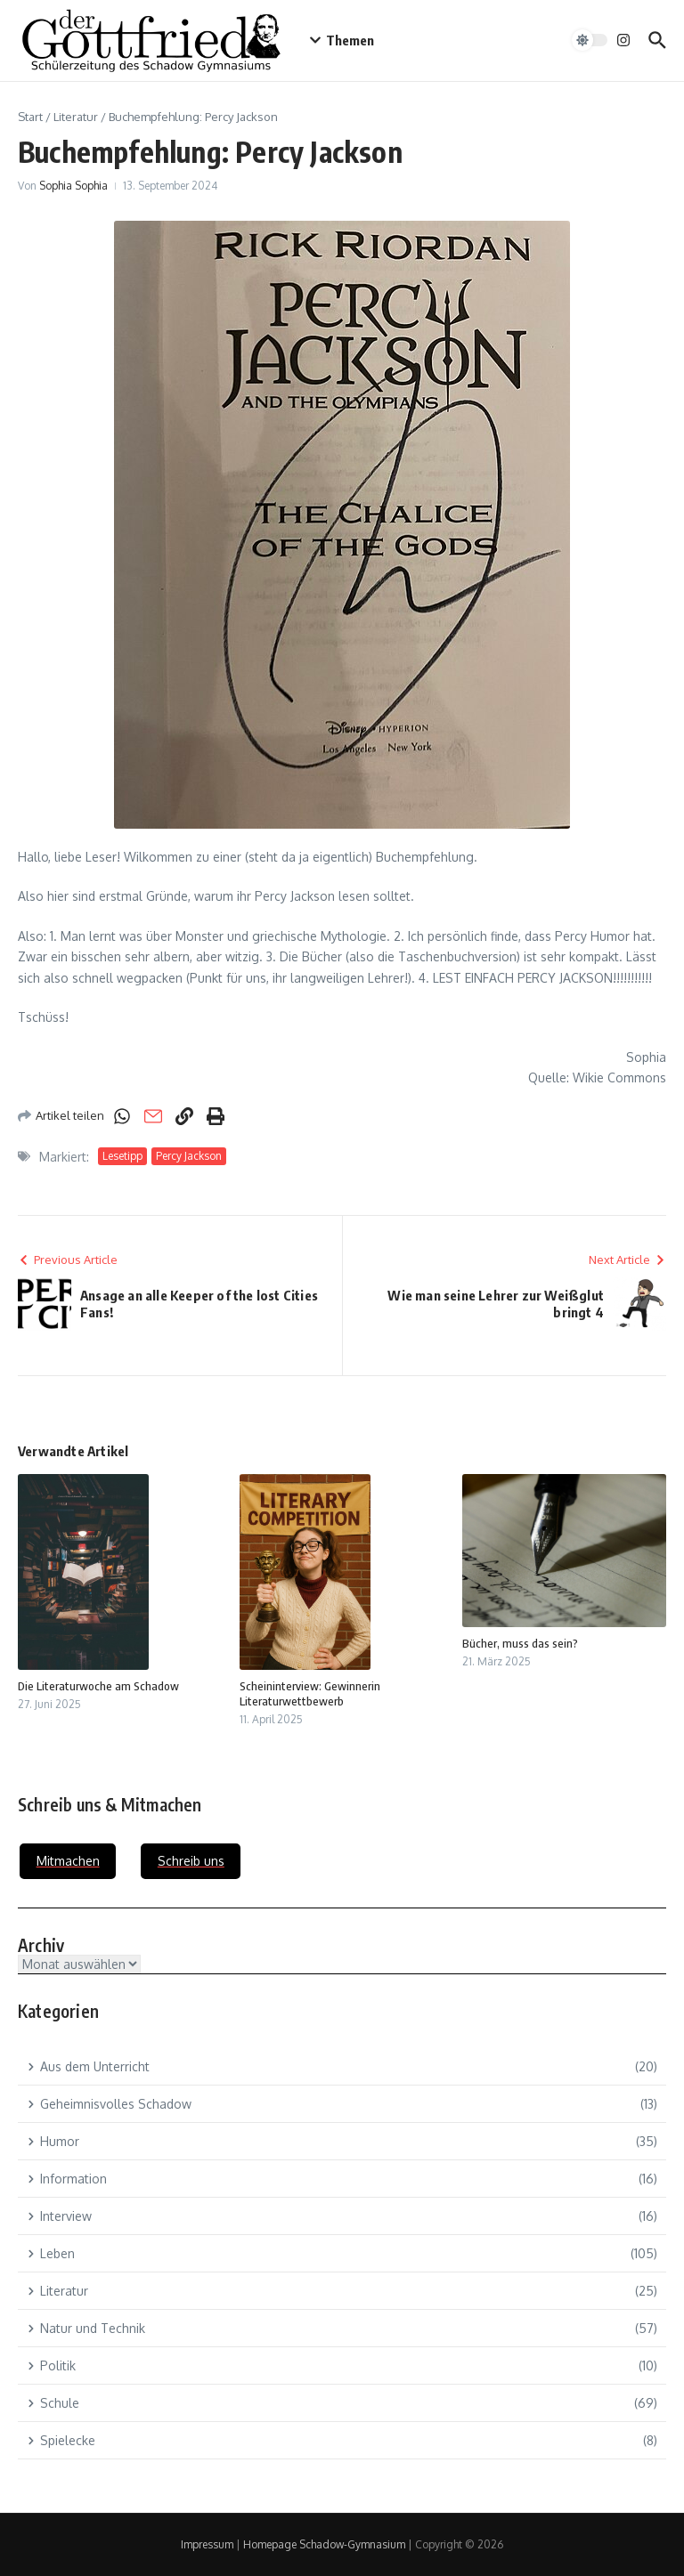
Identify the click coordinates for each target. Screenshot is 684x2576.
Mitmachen (68, 1860)
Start (30, 116)
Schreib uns (191, 1860)
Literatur (75, 116)
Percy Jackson (189, 1155)
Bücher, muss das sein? (520, 1643)
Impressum (207, 2544)
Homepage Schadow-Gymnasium (324, 2544)
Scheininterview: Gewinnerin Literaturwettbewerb (310, 1693)
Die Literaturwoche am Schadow (98, 1686)
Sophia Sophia (73, 185)
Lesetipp (122, 1155)
